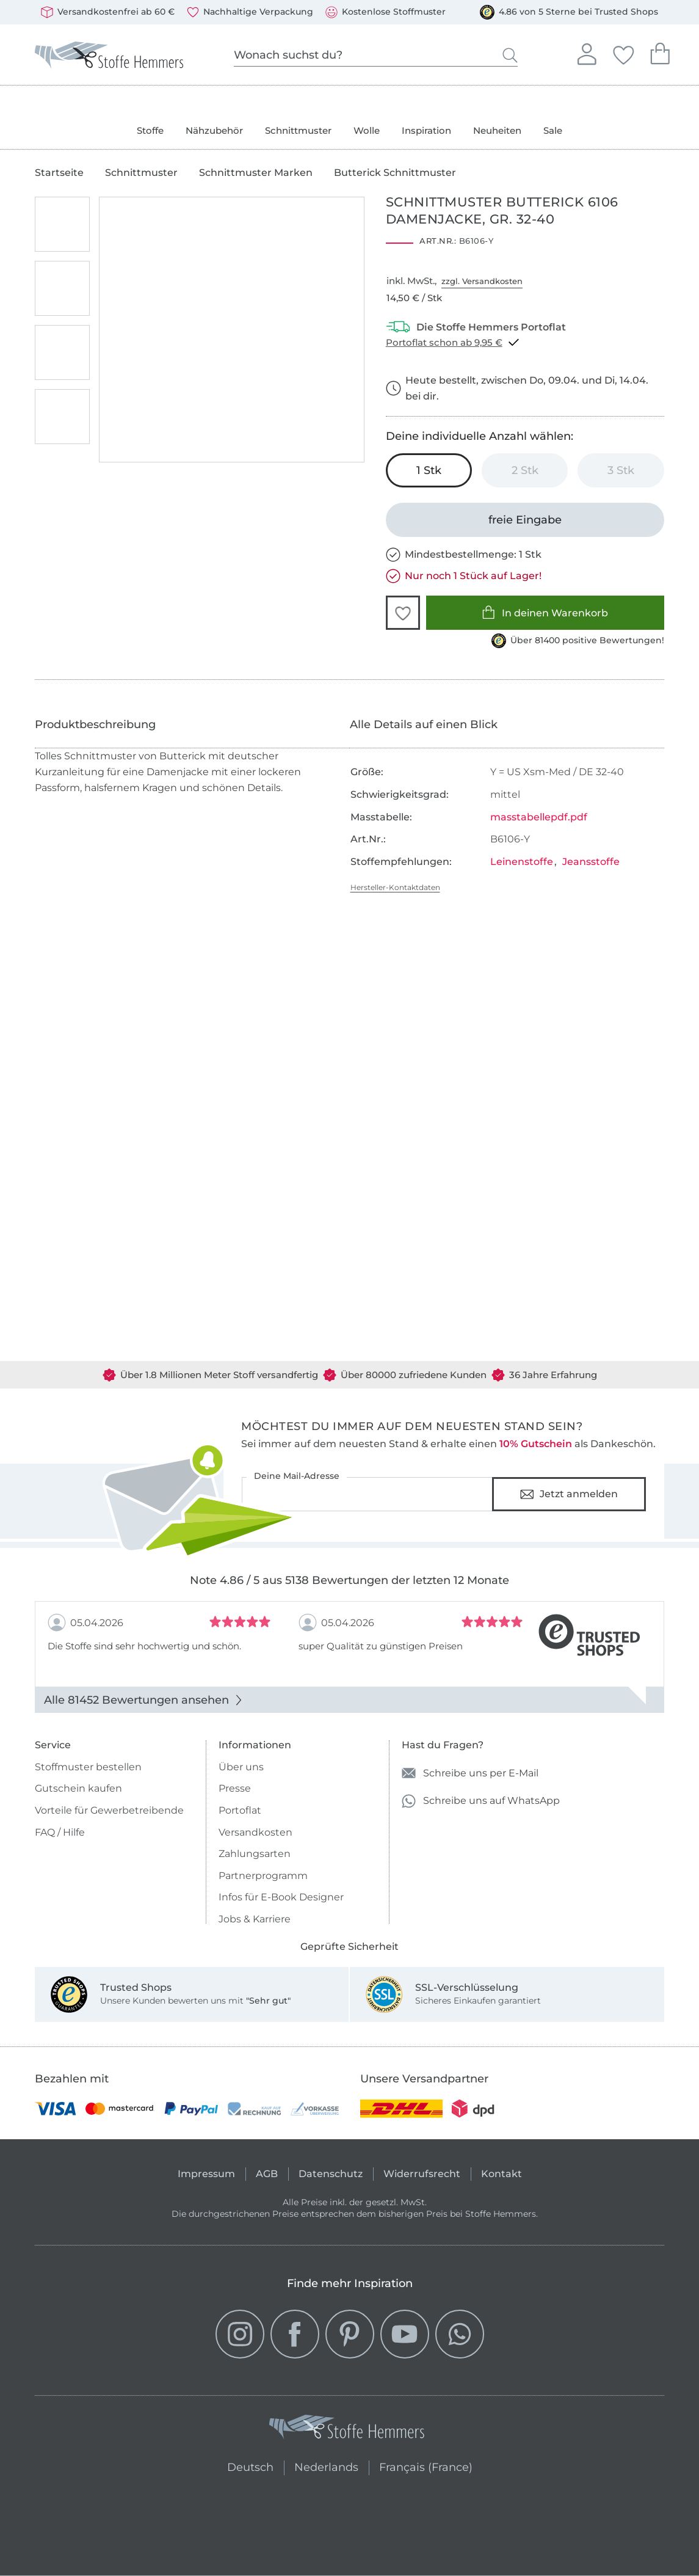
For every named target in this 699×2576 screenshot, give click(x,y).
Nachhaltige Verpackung (250, 12)
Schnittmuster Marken (256, 173)
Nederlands (326, 2465)
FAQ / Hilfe (60, 1832)
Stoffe (150, 130)
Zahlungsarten (255, 1853)
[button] (403, 613)
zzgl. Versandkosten (482, 281)
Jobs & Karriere (255, 1919)
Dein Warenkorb (660, 52)
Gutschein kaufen (78, 1788)
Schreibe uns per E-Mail (470, 1773)
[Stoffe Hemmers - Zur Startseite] (347, 2429)
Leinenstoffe (521, 861)
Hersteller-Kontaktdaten (395, 887)
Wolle (366, 130)
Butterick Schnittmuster (395, 173)
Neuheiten (497, 130)
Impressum (206, 2174)
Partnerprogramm (263, 1875)
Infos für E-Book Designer (281, 1897)
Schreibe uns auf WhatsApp (481, 1801)
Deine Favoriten (623, 53)
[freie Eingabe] (525, 520)
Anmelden (586, 52)
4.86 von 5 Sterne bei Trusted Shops (569, 12)
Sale (552, 130)
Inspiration (426, 130)
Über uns (241, 1767)
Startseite (59, 173)
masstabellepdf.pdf (538, 817)
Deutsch (248, 2465)
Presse (235, 1788)
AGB (267, 2174)
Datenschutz (331, 2174)
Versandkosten (255, 1832)
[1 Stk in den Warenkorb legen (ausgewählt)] (429, 470)
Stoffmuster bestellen (88, 1767)
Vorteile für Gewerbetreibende (109, 1810)
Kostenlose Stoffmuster (385, 12)
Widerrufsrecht (421, 2174)
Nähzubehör (214, 130)
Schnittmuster (298, 130)
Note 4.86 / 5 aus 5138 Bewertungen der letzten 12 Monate (349, 1580)
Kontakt (501, 2174)
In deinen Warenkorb (545, 612)
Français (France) (426, 2465)
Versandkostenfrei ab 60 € (108, 12)
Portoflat (240, 1810)
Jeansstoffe (591, 861)
